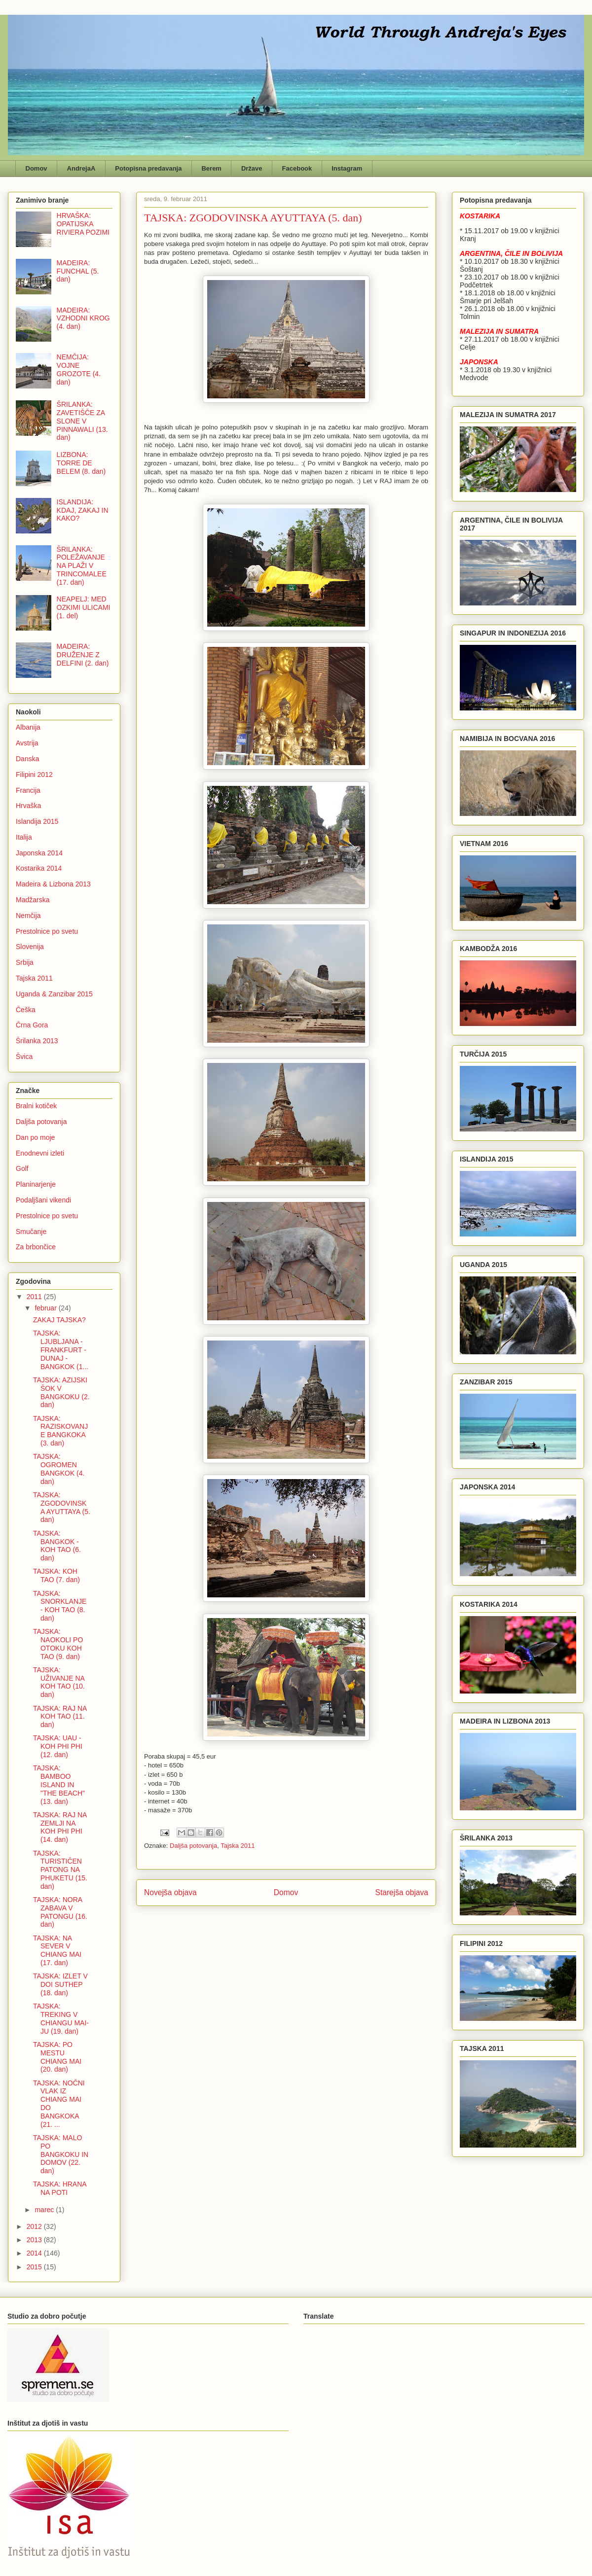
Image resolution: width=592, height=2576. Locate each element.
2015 (35, 2267)
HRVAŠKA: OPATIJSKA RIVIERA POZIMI (83, 224)
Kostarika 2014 (39, 868)
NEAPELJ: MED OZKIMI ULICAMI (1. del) (84, 607)
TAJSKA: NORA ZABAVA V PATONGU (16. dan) (60, 1912)
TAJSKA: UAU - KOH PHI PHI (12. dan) (57, 1746)
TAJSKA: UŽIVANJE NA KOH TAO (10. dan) (59, 1682)
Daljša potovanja (193, 1845)
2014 (35, 2253)
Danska (27, 759)
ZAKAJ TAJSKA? (59, 1320)
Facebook (297, 168)
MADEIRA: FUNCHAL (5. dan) (78, 271)
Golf (22, 1168)
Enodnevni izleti (40, 1153)
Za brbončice (36, 1247)
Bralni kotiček (36, 1106)
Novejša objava (170, 1892)
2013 (35, 2240)
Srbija (25, 962)
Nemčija (28, 915)
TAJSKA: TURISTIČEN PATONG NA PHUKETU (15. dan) (60, 1869)
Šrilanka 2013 (37, 1041)
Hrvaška (28, 806)
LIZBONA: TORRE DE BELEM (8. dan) (81, 463)
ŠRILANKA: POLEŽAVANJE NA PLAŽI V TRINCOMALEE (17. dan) (82, 565)
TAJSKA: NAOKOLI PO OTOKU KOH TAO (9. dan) (58, 1643)
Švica (24, 1056)
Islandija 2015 (37, 821)
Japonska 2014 (39, 853)
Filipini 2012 (34, 774)
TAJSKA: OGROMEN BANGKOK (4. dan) (58, 1468)
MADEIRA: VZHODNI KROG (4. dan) (83, 318)
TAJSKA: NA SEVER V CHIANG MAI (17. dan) (57, 1950)
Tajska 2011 (238, 1845)
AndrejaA (81, 168)
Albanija (28, 727)
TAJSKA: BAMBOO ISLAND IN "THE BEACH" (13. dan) (59, 1784)
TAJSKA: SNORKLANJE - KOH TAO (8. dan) (59, 1605)
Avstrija (27, 743)
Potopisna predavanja (148, 168)
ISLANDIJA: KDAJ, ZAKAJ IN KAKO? (83, 510)
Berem (211, 168)
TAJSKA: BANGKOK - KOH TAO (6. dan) (57, 1545)
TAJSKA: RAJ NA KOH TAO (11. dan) (60, 1716)
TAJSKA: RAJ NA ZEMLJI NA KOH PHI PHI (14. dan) (60, 1827)
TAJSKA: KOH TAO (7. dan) (56, 1575)
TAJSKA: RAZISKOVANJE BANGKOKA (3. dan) (60, 1430)
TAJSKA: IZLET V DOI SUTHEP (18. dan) (60, 1984)
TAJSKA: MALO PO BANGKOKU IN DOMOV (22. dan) (60, 2154)
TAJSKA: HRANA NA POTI (59, 2188)
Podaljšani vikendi (43, 1200)
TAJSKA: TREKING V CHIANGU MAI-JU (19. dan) (61, 2018)
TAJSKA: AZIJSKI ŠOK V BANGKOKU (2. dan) (61, 1392)
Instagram (347, 168)
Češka (26, 1010)
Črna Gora (32, 1025)
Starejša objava (402, 1892)
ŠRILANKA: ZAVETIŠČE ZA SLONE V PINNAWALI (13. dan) (82, 420)
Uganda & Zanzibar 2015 (54, 994)
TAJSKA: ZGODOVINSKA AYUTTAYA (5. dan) (61, 1507)
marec (45, 2210)
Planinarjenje (36, 1184)
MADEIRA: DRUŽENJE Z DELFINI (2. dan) (83, 654)
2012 (35, 2226)
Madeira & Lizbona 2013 (53, 884)
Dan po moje (35, 1137)
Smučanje (31, 1231)
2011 (35, 1297)
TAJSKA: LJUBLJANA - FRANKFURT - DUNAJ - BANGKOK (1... (60, 1349)
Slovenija (30, 947)
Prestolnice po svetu (47, 931)
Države (251, 168)
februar (46, 1308)
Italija (24, 837)
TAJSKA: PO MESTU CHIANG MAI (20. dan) (57, 2057)
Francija (28, 790)
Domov (36, 168)
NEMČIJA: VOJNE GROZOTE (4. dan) (79, 369)
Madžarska (32, 900)
